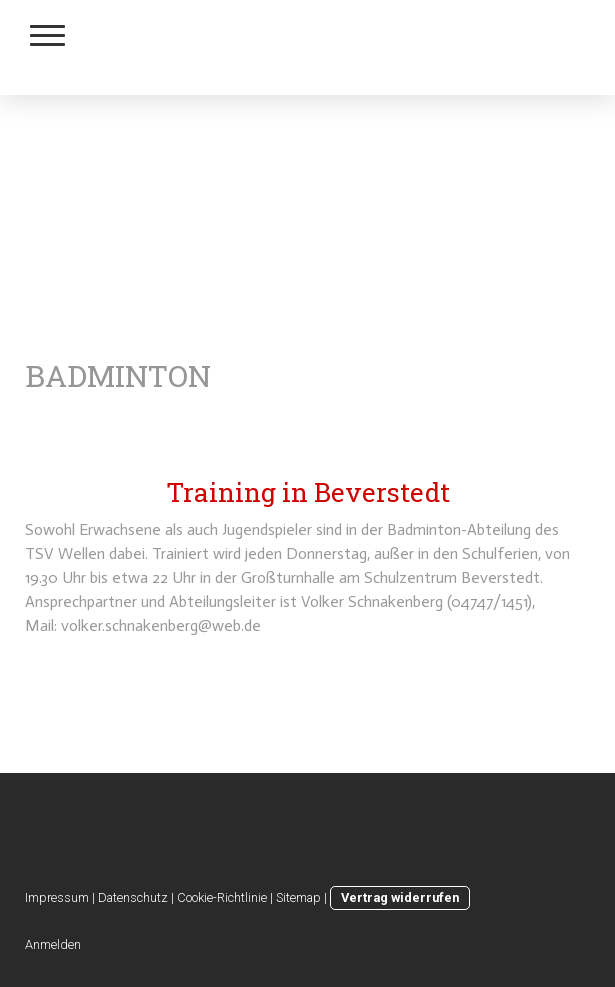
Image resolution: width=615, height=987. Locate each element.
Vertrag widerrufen (400, 897)
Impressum (57, 897)
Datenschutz (133, 897)
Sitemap (298, 897)
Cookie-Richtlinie (222, 897)
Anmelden (53, 944)
